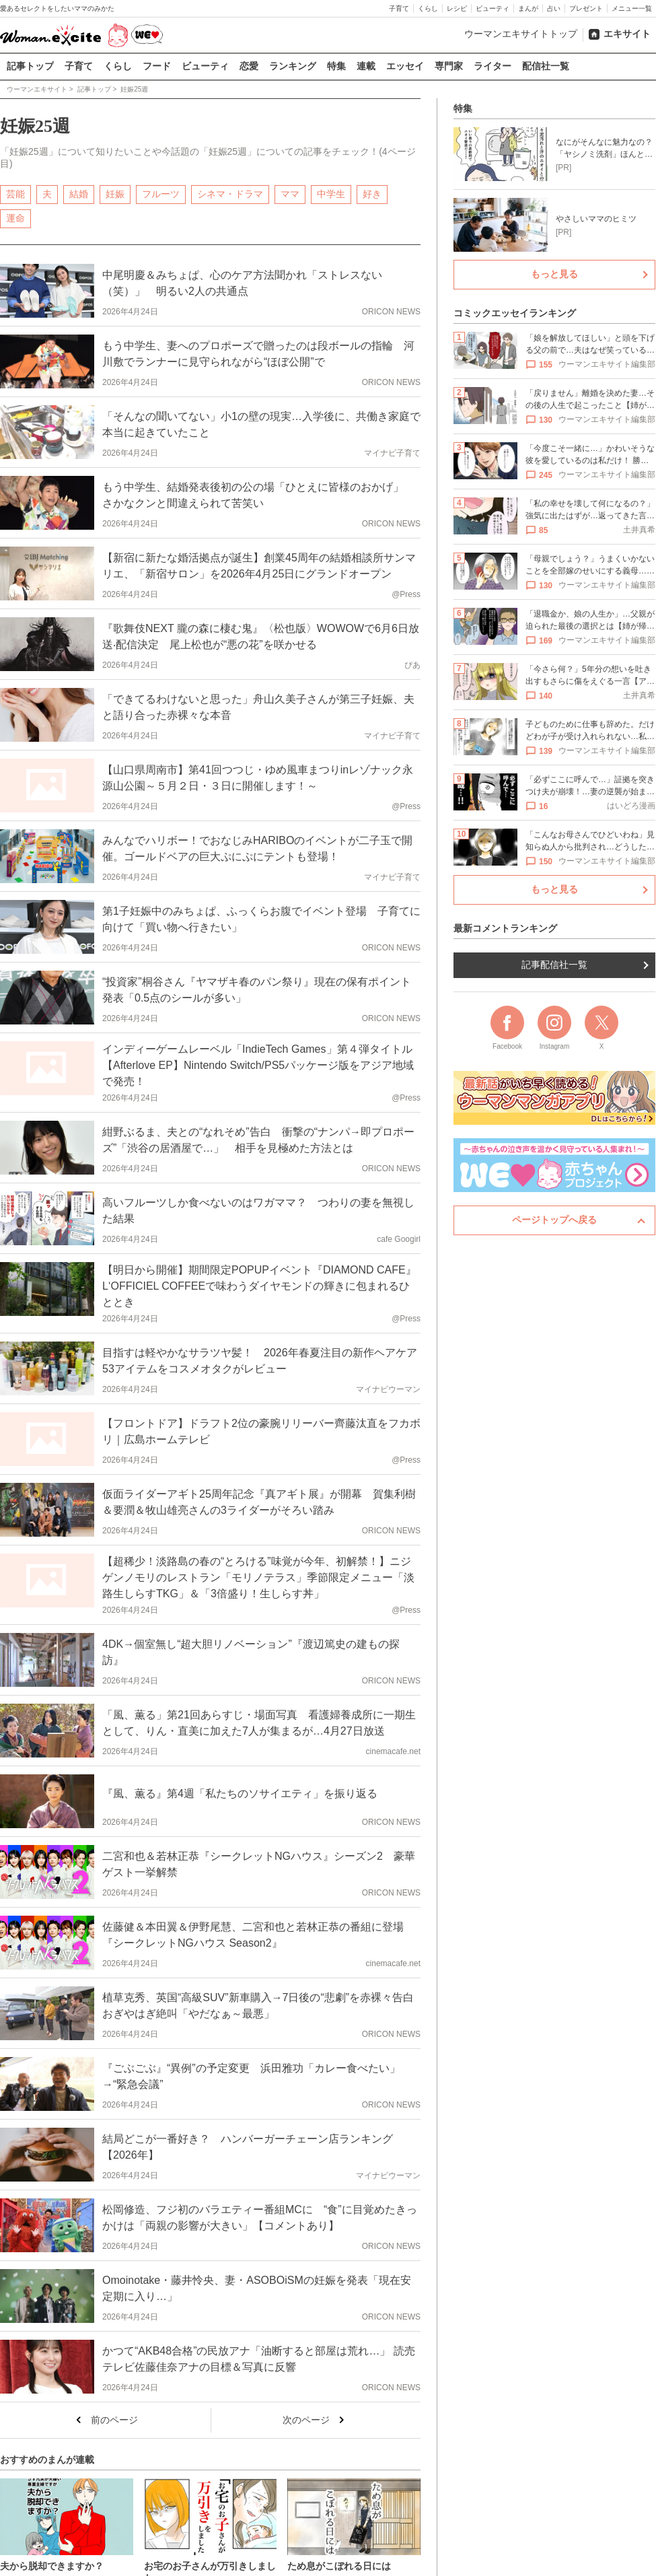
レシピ (457, 8)
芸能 (15, 193)
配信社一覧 (545, 66)
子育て (399, 8)
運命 (15, 217)
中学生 (331, 193)
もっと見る (554, 274)
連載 (366, 66)
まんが (528, 8)
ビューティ (492, 8)
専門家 (449, 66)
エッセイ (405, 66)
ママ (290, 193)
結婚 (78, 193)
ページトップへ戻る (554, 1219)
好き (372, 193)
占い (553, 8)
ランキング (292, 66)
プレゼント (586, 8)
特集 (336, 66)
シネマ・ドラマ (230, 193)
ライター (492, 66)
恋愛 (249, 66)
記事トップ (30, 66)
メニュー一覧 (632, 8)
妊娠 (115, 193)
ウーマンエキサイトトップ (520, 33)
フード (157, 66)
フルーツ (161, 193)
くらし (428, 8)
